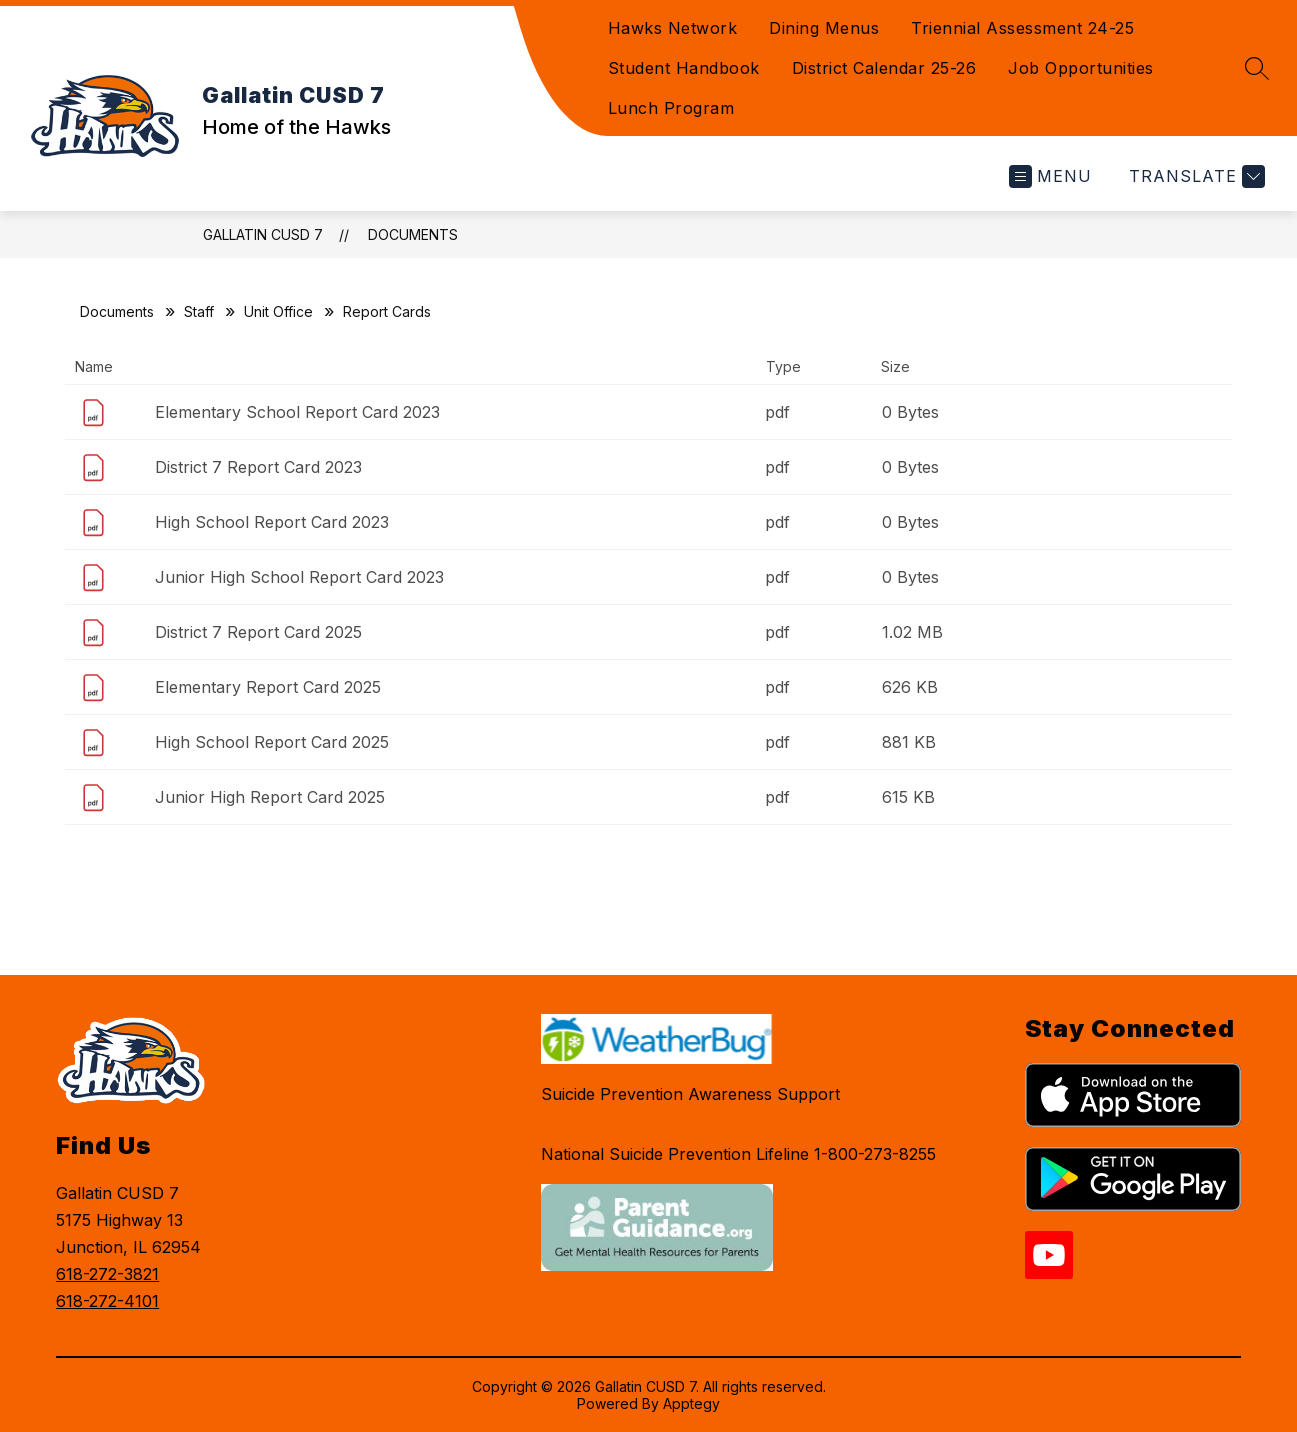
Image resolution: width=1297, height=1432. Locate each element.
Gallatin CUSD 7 (263, 234)
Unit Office (278, 311)
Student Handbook (684, 68)
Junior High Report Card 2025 (270, 797)
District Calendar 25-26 (884, 68)
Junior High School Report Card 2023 (299, 577)
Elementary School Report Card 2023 (297, 412)
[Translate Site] (1194, 176)
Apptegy (691, 1403)
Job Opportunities (1081, 68)
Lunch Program (671, 108)
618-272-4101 (107, 1301)
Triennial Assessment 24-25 (1022, 28)
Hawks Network (673, 28)
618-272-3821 (107, 1274)
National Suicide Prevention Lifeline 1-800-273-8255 (738, 1154)
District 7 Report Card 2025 (258, 632)
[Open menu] (1050, 176)
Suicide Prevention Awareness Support (690, 1094)
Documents (413, 234)
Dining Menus (824, 28)
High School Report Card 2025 (272, 742)
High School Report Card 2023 (272, 522)
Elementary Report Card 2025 (268, 687)
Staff (199, 311)
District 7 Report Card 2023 (258, 467)
